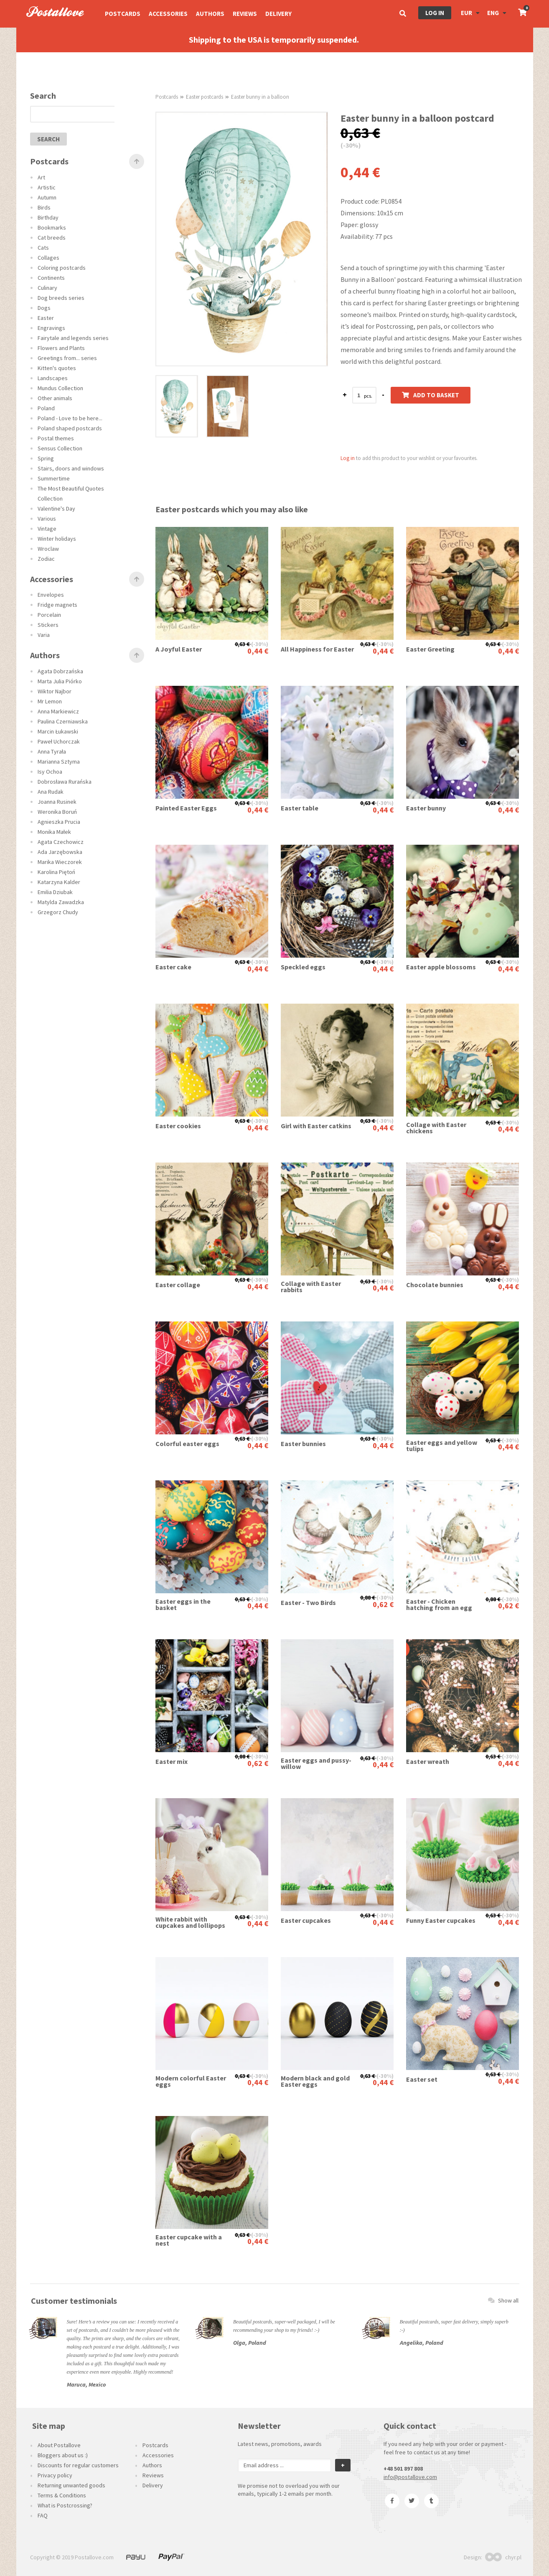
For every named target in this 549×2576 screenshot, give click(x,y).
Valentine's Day (56, 508)
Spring (46, 458)
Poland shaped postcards (70, 428)
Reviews (245, 14)
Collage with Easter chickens (436, 1128)
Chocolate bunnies (434, 1285)
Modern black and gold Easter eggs (315, 2081)
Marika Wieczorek (60, 862)
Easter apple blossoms (441, 967)
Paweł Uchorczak (59, 741)
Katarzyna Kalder (59, 882)
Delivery (278, 14)
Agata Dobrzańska (60, 671)
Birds (44, 207)
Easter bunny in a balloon (260, 96)
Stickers (48, 625)
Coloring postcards (62, 267)
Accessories (168, 14)
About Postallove (59, 2445)
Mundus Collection (60, 388)
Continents (51, 277)
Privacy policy (55, 2475)
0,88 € (367, 1597)
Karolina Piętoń (56, 872)
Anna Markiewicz (58, 711)
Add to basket (430, 395)
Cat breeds (52, 237)
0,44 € (257, 651)
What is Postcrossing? (65, 2505)
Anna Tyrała (52, 751)
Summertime (54, 478)
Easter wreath (427, 1761)
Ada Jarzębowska (60, 852)
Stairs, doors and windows (71, 468)
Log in (434, 13)
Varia (44, 635)
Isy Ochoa (50, 771)
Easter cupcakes (306, 1920)
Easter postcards (204, 96)
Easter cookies (178, 1126)
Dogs (44, 308)
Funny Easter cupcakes (440, 1920)
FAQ (43, 2515)
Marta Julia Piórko (60, 681)
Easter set (421, 2079)
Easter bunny (426, 808)
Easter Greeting (430, 649)
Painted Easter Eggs (186, 808)
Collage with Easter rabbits (311, 1286)
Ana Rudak (51, 791)
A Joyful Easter (178, 649)
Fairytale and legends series (73, 338)
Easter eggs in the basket (183, 1604)
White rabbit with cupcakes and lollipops (190, 1922)
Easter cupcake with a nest (188, 2240)
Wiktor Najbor (54, 691)
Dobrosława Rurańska (65, 781)
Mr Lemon (50, 701)
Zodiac (46, 558)
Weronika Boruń (57, 811)
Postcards (122, 14)
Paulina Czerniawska (63, 721)
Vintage (47, 528)
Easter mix (171, 1761)
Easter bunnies (303, 1444)
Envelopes (51, 594)
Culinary (47, 287)
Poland (46, 408)
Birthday (48, 217)
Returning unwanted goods (71, 2485)
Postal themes (56, 438)
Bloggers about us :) (63, 2455)
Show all (503, 2300)
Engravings (51, 328)
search (48, 139)
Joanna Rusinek (57, 801)
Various (47, 518)
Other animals (55, 398)
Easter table (299, 808)
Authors (210, 14)
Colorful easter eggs (187, 1444)
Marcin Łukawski (58, 731)
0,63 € (242, 644)
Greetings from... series (67, 358)
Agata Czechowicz (61, 842)
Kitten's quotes (57, 368)
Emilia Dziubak (55, 892)
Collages (48, 257)
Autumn (47, 197)
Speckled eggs (303, 967)
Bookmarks (52, 227)
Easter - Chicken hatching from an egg (439, 1604)
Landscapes (53, 378)
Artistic (47, 187)
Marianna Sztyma (59, 761)
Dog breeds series (61, 298)
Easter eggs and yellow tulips (441, 1445)
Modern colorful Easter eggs (190, 2081)
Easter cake (173, 967)
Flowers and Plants (61, 348)
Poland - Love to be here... (70, 418)
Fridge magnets (57, 604)
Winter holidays (57, 538)
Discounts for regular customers (78, 2465)
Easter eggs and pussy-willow (316, 1763)
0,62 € (383, 1604)
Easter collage (177, 1285)
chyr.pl (503, 2557)
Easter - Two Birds (308, 1603)
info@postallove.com (410, 2477)
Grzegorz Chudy (58, 912)
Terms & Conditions (62, 2495)
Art (41, 177)
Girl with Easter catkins (316, 1126)
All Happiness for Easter (317, 649)
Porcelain (49, 614)
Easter (46, 318)
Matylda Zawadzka (61, 902)
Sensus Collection (60, 448)
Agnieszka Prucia (59, 821)
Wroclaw (48, 548)
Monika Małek (54, 832)
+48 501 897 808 (403, 2468)
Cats (43, 247)
